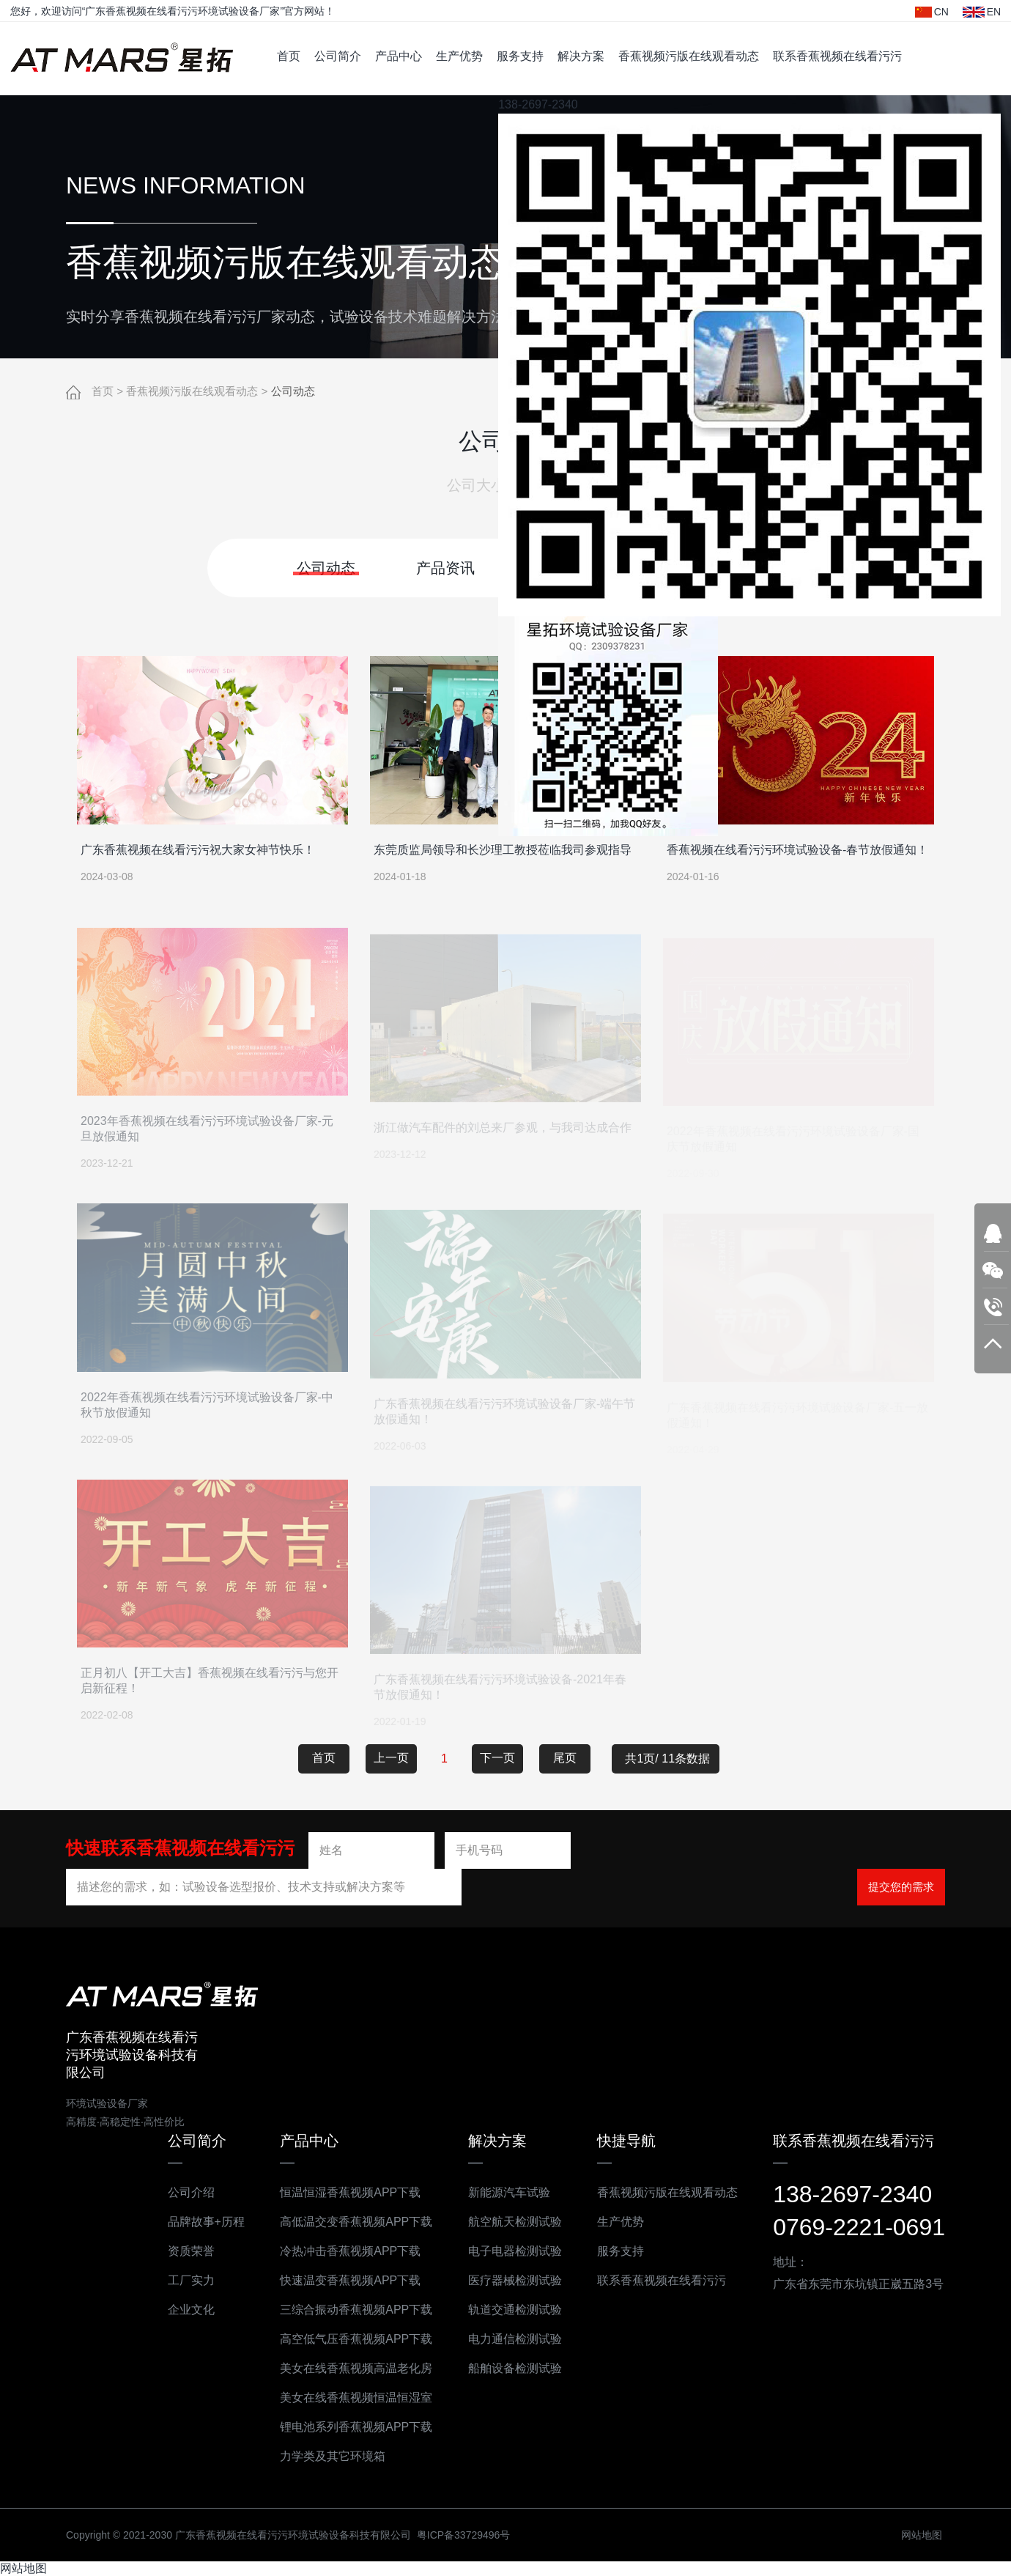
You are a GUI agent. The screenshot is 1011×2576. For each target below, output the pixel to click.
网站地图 (23, 2567)
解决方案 (581, 56)
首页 (288, 56)
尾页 (565, 1757)
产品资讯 (445, 567)
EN (982, 12)
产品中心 (398, 56)
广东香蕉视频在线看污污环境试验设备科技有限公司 (121, 59)
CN (932, 12)
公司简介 (337, 56)
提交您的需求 (901, 1886)
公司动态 (293, 391)
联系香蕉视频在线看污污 (837, 56)
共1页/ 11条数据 (672, 1758)
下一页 (497, 1757)
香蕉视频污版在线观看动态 (688, 56)
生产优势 (459, 56)
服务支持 (520, 56)
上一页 (391, 1757)
